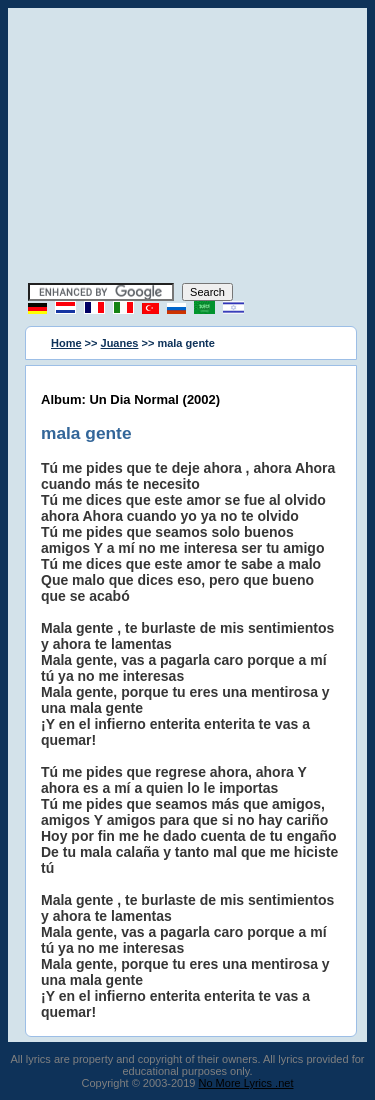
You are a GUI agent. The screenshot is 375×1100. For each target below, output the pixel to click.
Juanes (120, 343)
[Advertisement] (188, 148)
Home (66, 343)
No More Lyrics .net (246, 1083)
